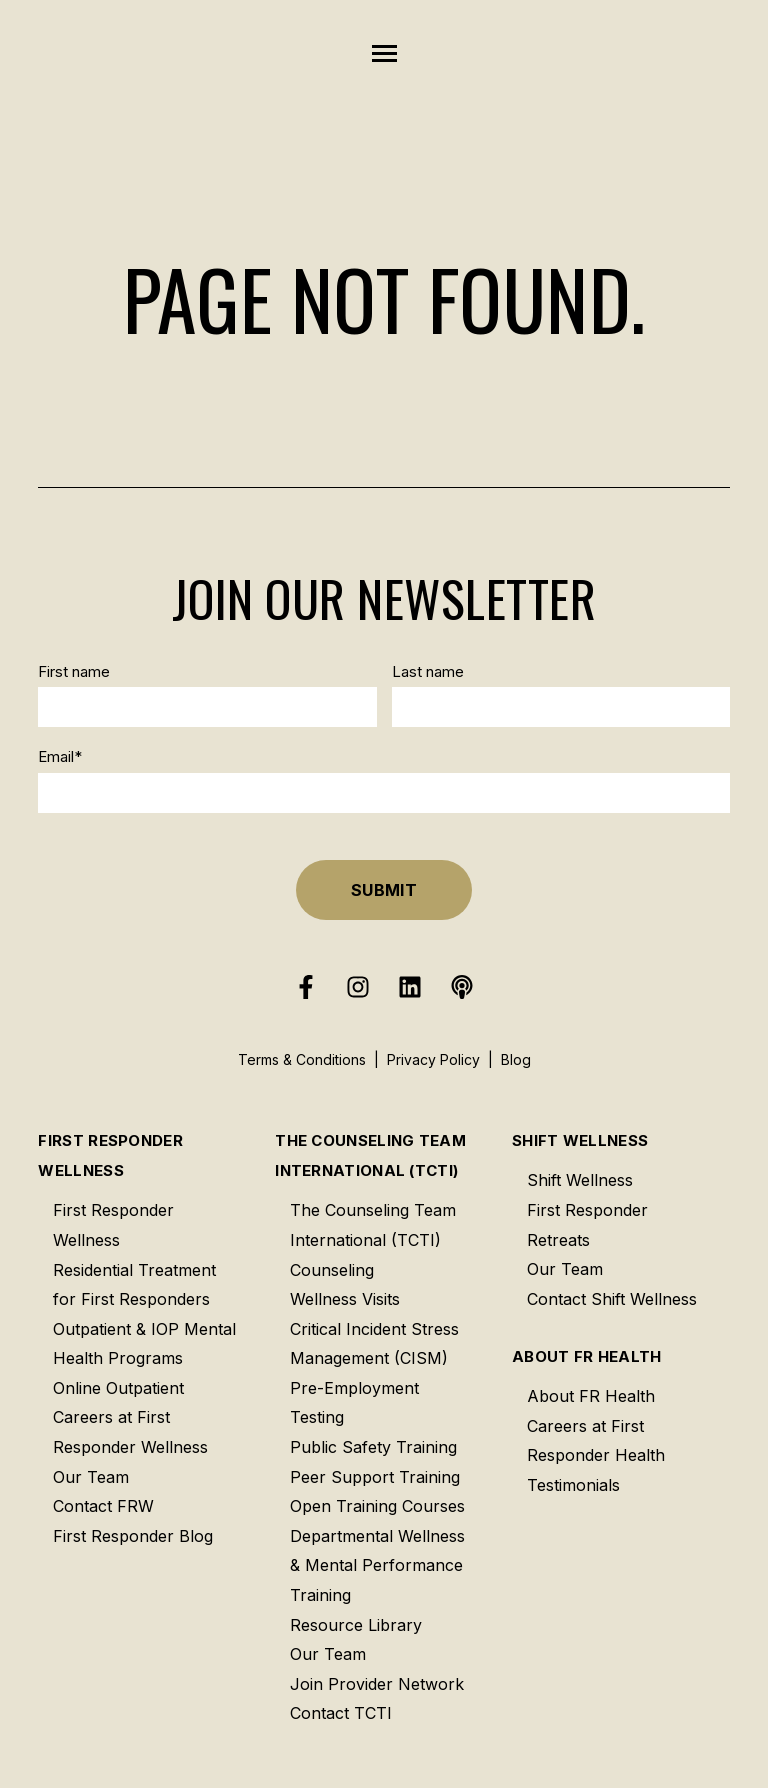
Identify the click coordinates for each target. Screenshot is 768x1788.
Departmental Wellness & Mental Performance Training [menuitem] (377, 1565)
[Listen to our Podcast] (462, 987)
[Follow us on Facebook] (306, 987)
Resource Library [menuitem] (356, 1625)
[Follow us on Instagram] (358, 987)
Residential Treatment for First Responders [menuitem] (134, 1285)
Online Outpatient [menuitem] (118, 1388)
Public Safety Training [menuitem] (373, 1447)
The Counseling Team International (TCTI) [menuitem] (370, 1155)
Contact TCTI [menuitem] (341, 1713)
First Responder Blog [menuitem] (133, 1536)
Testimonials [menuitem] (573, 1485)
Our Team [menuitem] (91, 1477)
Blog (516, 1059)
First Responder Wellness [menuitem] (110, 1155)
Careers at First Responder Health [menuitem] (596, 1441)
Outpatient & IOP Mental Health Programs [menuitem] (144, 1344)
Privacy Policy (433, 1059)
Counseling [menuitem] (332, 1270)
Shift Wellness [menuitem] (580, 1140)
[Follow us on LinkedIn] (410, 987)
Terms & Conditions (302, 1059)
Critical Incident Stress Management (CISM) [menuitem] (374, 1344)
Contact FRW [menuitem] (103, 1506)
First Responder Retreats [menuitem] (587, 1225)
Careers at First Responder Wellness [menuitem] (130, 1432)
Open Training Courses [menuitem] (377, 1506)
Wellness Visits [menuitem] (345, 1299)
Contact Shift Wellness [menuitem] (612, 1299)
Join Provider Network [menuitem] (377, 1684)
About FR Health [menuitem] (587, 1356)
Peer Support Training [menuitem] (375, 1477)
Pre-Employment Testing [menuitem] (354, 1403)
